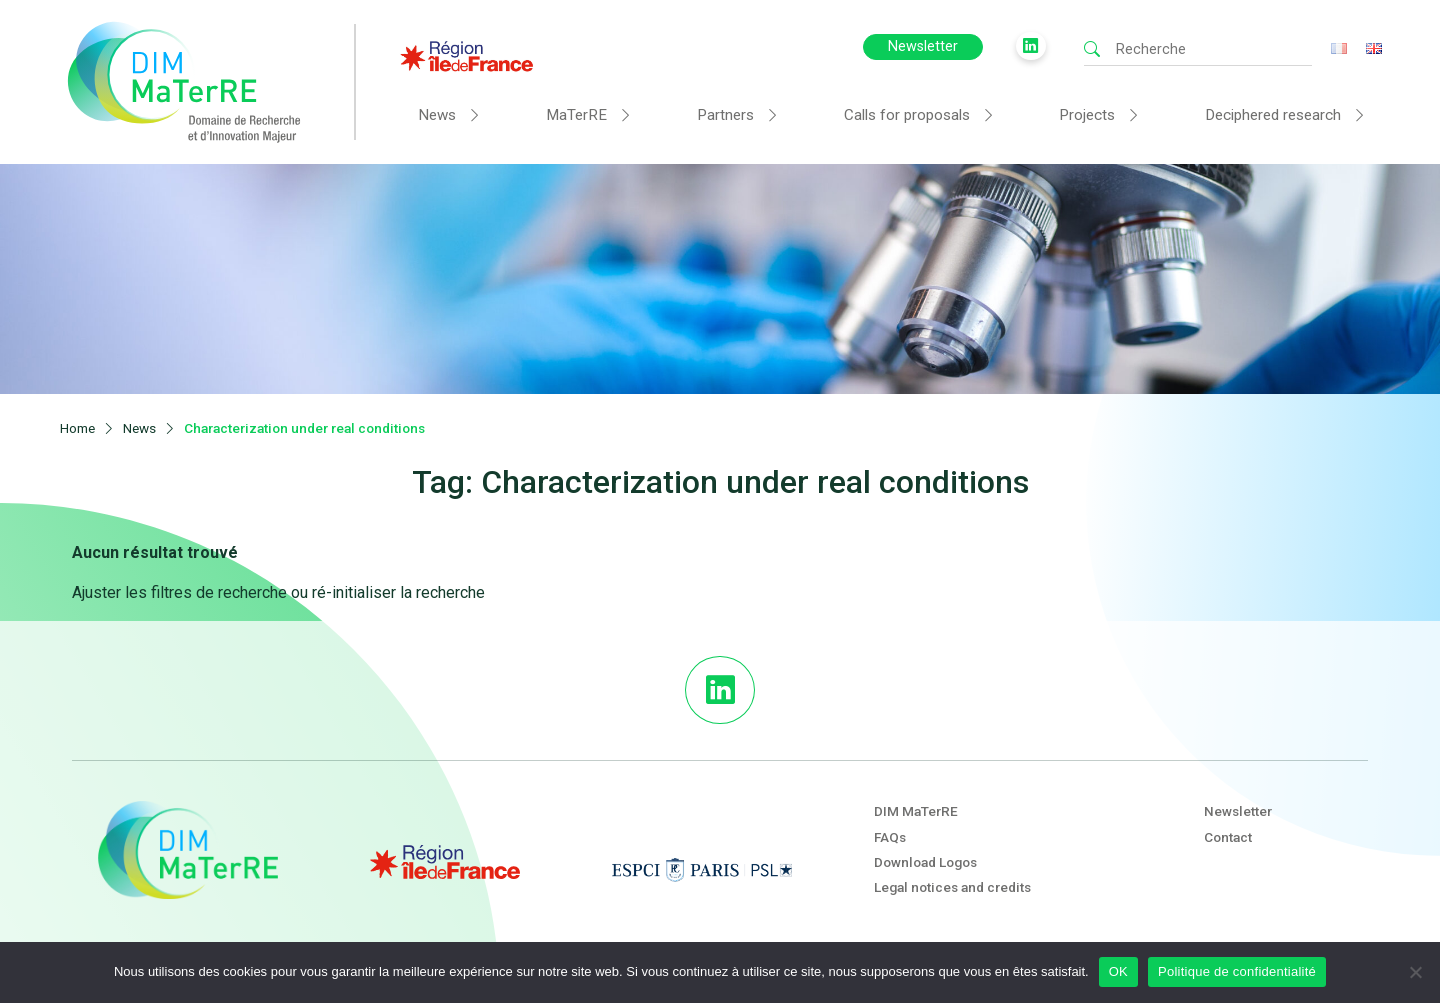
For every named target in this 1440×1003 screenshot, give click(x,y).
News (437, 115)
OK (1118, 971)
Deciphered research (1273, 115)
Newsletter (923, 46)
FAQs (890, 837)
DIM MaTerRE (916, 811)
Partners (725, 115)
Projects (1087, 115)
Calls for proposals (907, 115)
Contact (1228, 837)
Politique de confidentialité (1237, 971)
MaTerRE (576, 115)
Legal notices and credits (952, 887)
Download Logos (925, 862)
